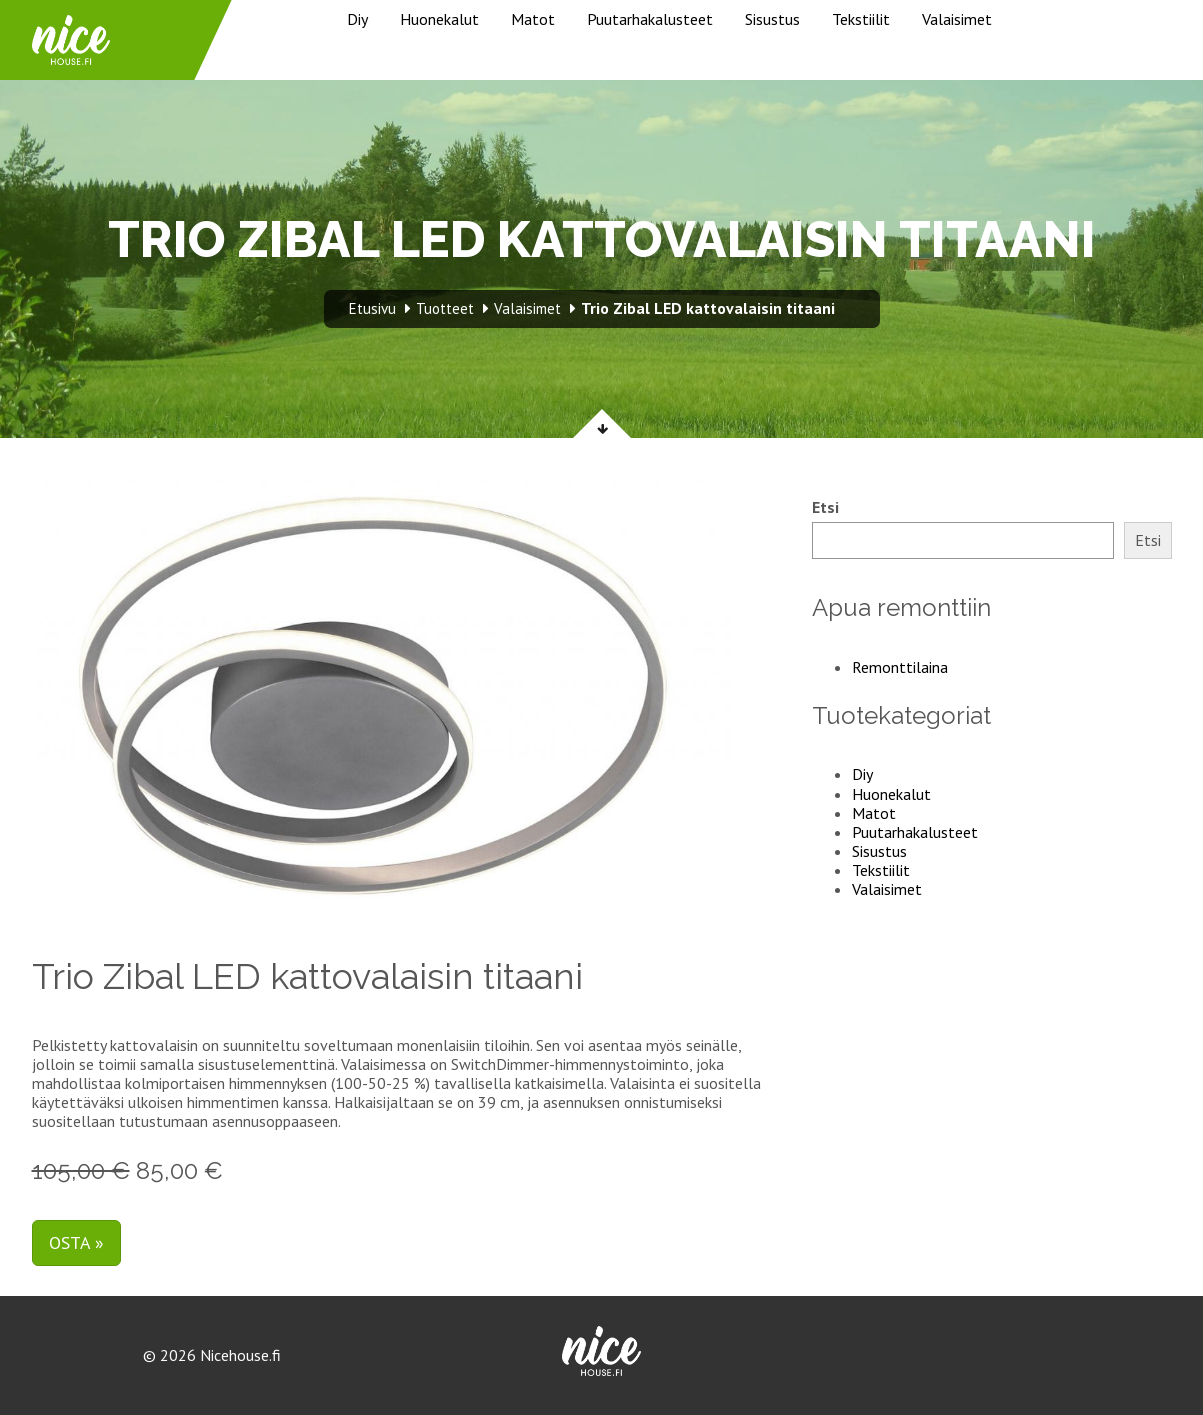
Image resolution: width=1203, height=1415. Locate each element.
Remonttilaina (900, 667)
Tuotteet (445, 308)
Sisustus (772, 19)
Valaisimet (957, 19)
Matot (533, 19)
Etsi (825, 507)
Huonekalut (439, 19)
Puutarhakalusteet (650, 19)
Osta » (76, 1242)
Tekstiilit (861, 19)
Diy (357, 19)
